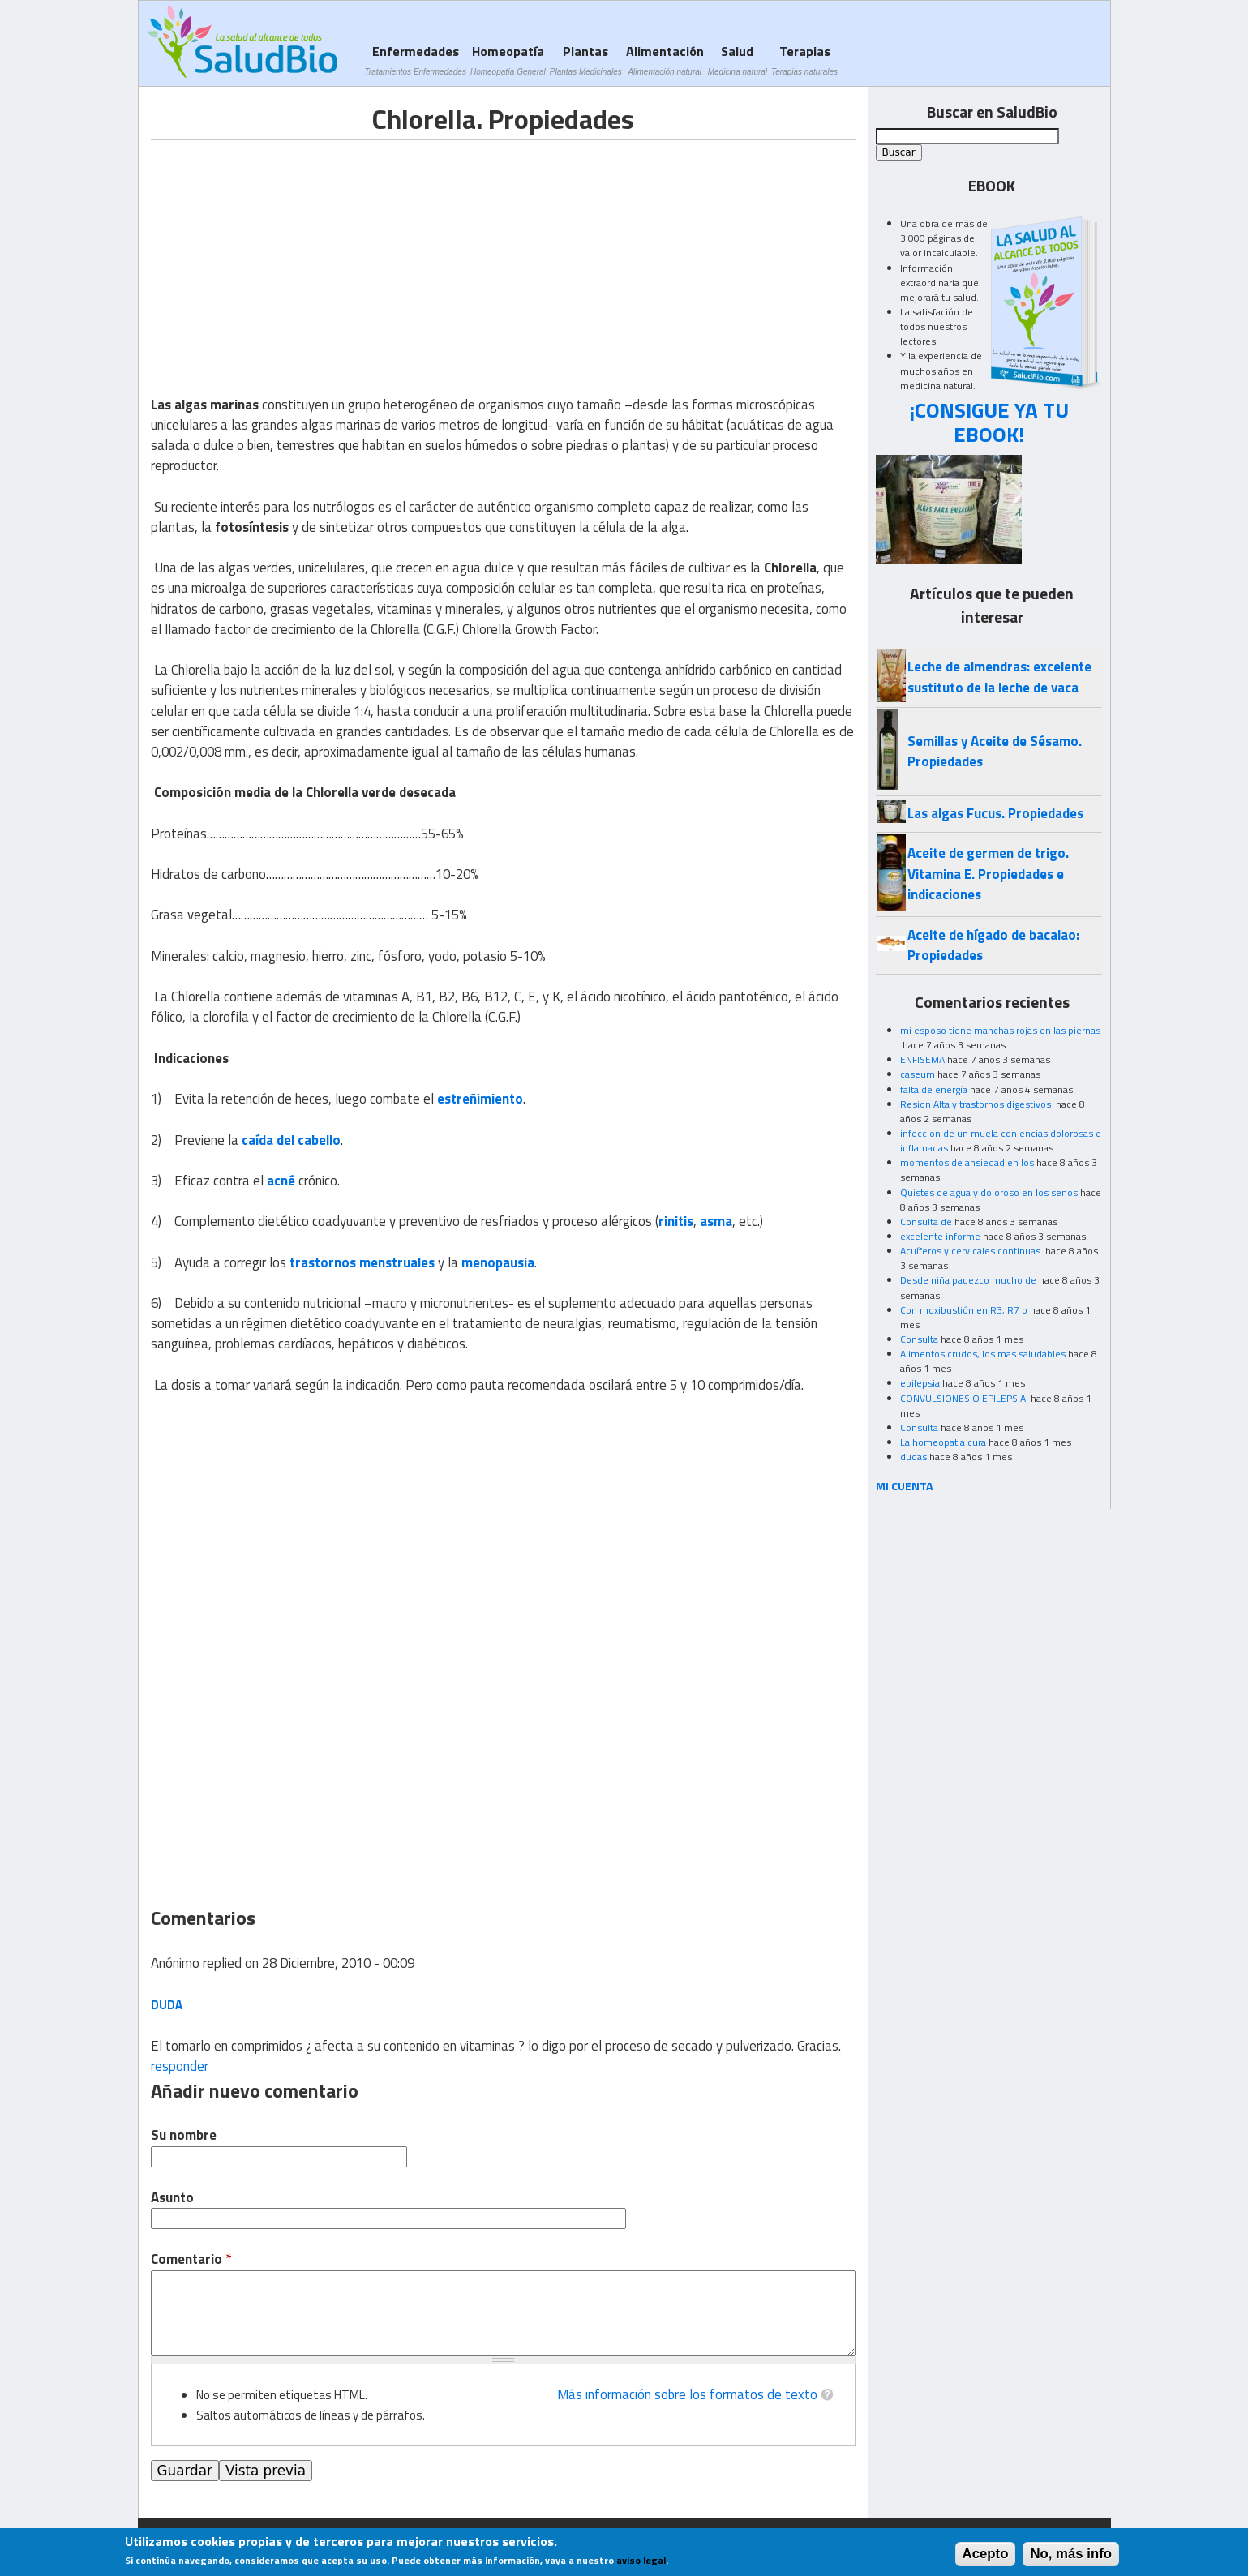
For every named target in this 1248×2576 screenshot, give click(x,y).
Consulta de (926, 1221)
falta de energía (933, 1089)
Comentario (191, 2259)
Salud (737, 59)
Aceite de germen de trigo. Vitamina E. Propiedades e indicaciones (988, 873)
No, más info (1071, 2553)
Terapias (804, 59)
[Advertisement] (287, 253)
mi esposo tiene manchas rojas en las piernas (1000, 1030)
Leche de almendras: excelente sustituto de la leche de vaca (999, 676)
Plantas (586, 59)
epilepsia (920, 1383)
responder (179, 2066)
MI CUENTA (904, 1485)
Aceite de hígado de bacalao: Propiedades (993, 945)
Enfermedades (415, 59)
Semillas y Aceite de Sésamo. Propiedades (994, 751)
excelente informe (940, 1236)
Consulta (919, 1339)
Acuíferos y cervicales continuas (971, 1250)
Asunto (172, 2198)
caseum (917, 1074)
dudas (913, 1456)
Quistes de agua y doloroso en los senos (989, 1192)
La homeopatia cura (943, 1442)
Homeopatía (508, 59)
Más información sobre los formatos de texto (687, 2394)
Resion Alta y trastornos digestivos (976, 1104)
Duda (166, 2004)
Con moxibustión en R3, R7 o (963, 1310)
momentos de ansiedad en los (967, 1162)
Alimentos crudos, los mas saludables (983, 1353)
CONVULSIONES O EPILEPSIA (964, 1398)
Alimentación (665, 59)
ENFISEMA (922, 1059)
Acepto (986, 2553)
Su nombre (184, 2135)
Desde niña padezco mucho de (968, 1280)
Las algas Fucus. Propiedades (995, 813)
